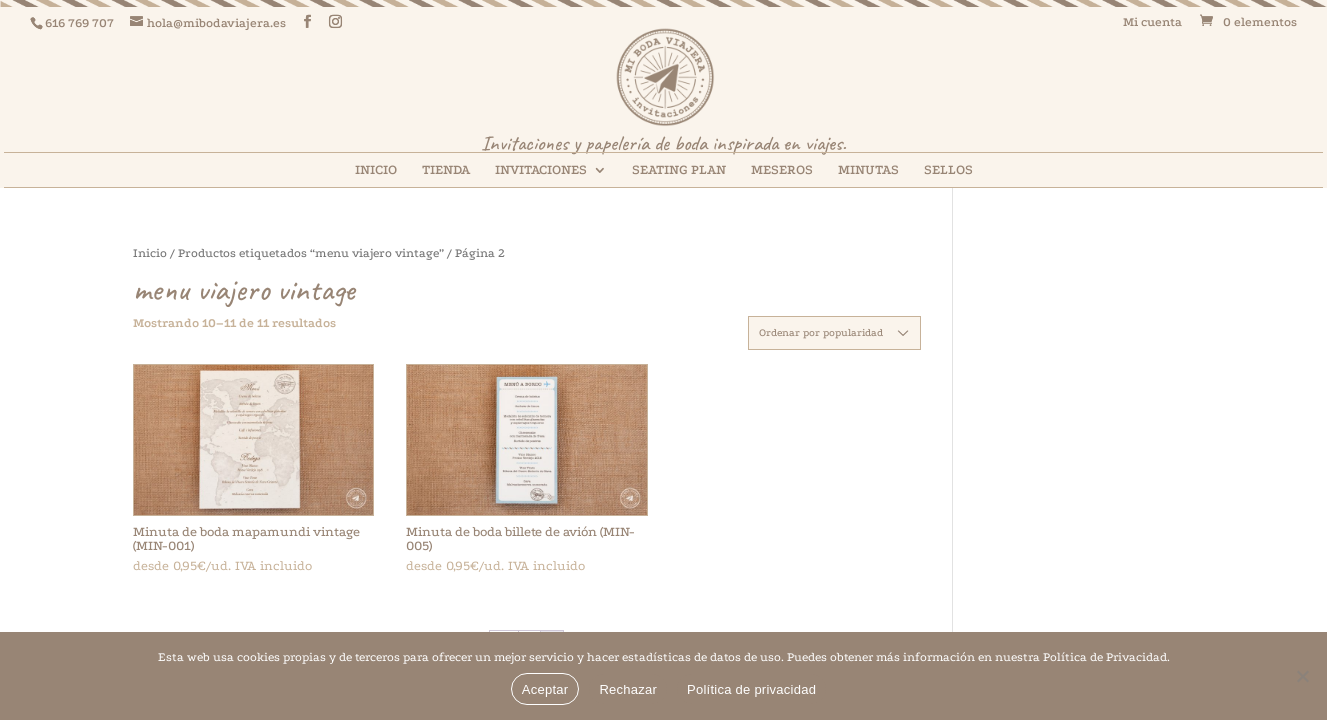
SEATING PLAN (679, 170)
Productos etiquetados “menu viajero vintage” (311, 253)
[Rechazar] (1302, 676)
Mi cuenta (1152, 22)
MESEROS (782, 170)
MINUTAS (868, 170)
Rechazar (628, 689)
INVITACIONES (541, 170)
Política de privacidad (751, 689)
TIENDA (446, 170)
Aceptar (545, 689)
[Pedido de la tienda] (834, 333)
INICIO (376, 170)
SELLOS (948, 170)
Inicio (150, 253)
